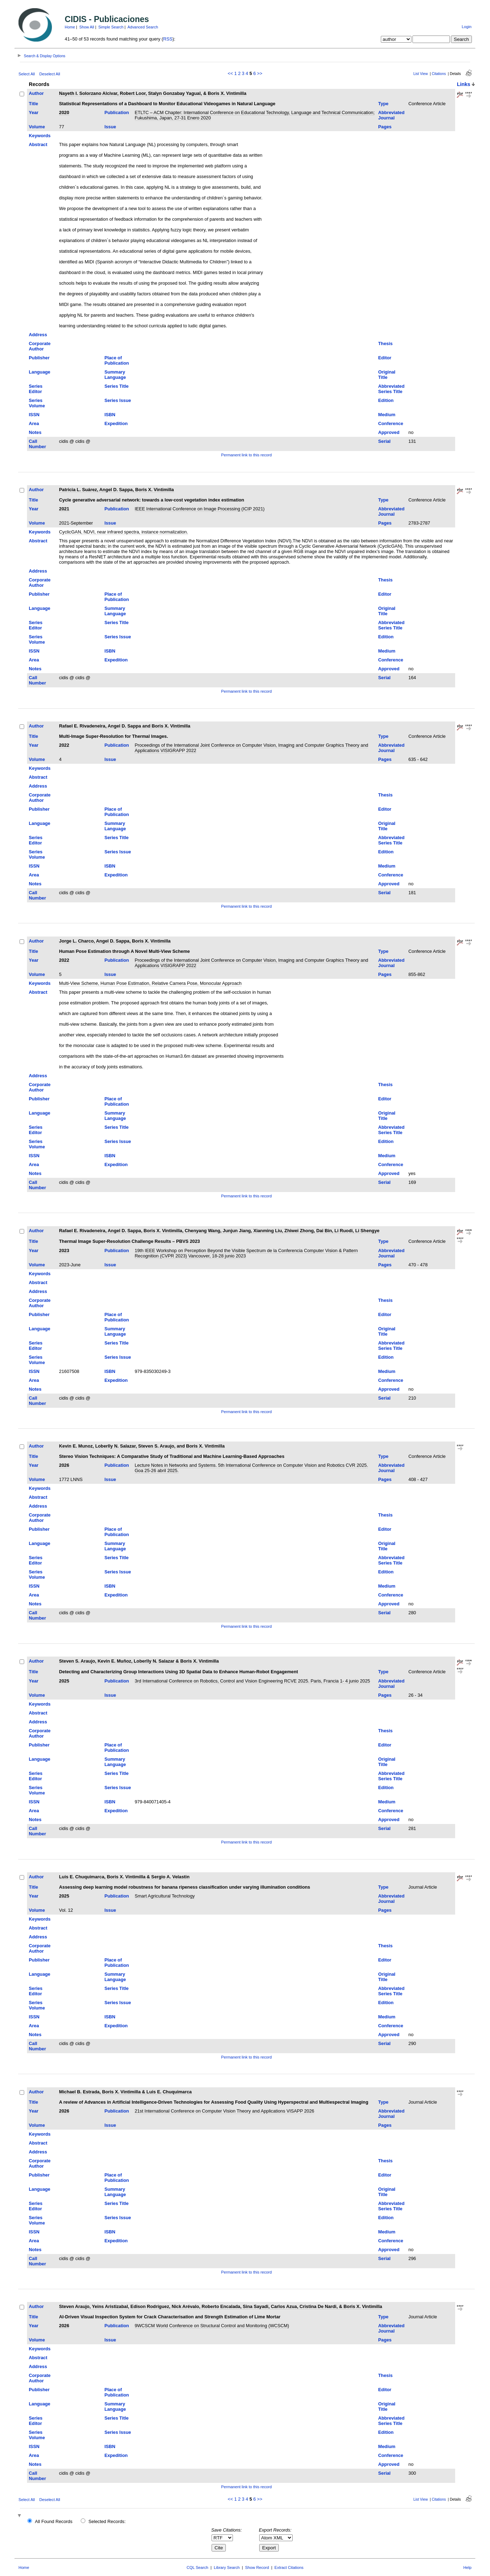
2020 (64, 112)
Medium (386, 414)
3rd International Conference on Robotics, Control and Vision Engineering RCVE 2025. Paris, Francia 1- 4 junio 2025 (252, 1681)
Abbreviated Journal (391, 115)
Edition (386, 400)
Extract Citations (289, 2567)
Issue (110, 126)
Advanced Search (143, 27)
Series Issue (118, 400)
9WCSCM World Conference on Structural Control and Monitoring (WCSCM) (212, 2325)
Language (39, 372)
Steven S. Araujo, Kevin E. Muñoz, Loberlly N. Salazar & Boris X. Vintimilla (139, 1661)
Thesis (385, 343)
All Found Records (53, 2521)
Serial (384, 441)
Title (33, 103)
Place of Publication (117, 360)
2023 (64, 1250)
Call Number (37, 444)
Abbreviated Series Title (391, 388)
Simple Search (111, 27)
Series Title (117, 386)
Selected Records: (107, 2521)
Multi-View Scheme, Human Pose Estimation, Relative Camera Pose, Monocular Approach (150, 983)
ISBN (110, 414)
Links (463, 84)
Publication (117, 112)
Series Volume (37, 403)
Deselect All (49, 74)
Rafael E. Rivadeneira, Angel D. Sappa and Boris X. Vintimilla (124, 726)
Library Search (227, 2567)
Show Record (257, 2567)
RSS (167, 39)
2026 (64, 1465)
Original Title (386, 374)
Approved (389, 432)
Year (33, 112)
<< (230, 73)
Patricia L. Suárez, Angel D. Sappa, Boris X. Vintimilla (116, 489)
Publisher (39, 357)
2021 (64, 508)
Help (467, 2567)
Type (383, 103)
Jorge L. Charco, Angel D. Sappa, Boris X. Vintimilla (115, 941)
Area (34, 423)
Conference (390, 423)
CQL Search (197, 2567)
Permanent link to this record (246, 455)
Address (38, 334)
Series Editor (35, 388)
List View (420, 74)
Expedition (116, 423)
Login (467, 27)
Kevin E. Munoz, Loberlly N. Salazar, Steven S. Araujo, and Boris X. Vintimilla (142, 1446)
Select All (26, 74)
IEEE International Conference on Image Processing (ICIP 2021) (200, 508)
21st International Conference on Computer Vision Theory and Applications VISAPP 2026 (224, 2111)
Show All (86, 27)
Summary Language (115, 374)
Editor (385, 357)
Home (70, 27)
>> (259, 73)
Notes (35, 432)
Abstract (38, 144)
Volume (37, 126)
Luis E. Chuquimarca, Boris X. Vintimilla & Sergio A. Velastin (124, 1876)
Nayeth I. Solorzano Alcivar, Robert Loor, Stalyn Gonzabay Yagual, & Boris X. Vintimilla (152, 93)
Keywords (39, 135)
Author (36, 93)
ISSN (34, 414)
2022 (64, 745)
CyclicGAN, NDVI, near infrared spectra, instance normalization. (123, 532)
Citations (439, 74)
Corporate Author (39, 346)
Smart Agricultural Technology (165, 1896)
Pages (385, 126)
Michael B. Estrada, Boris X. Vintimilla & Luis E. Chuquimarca (125, 2091)
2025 (64, 1681)
